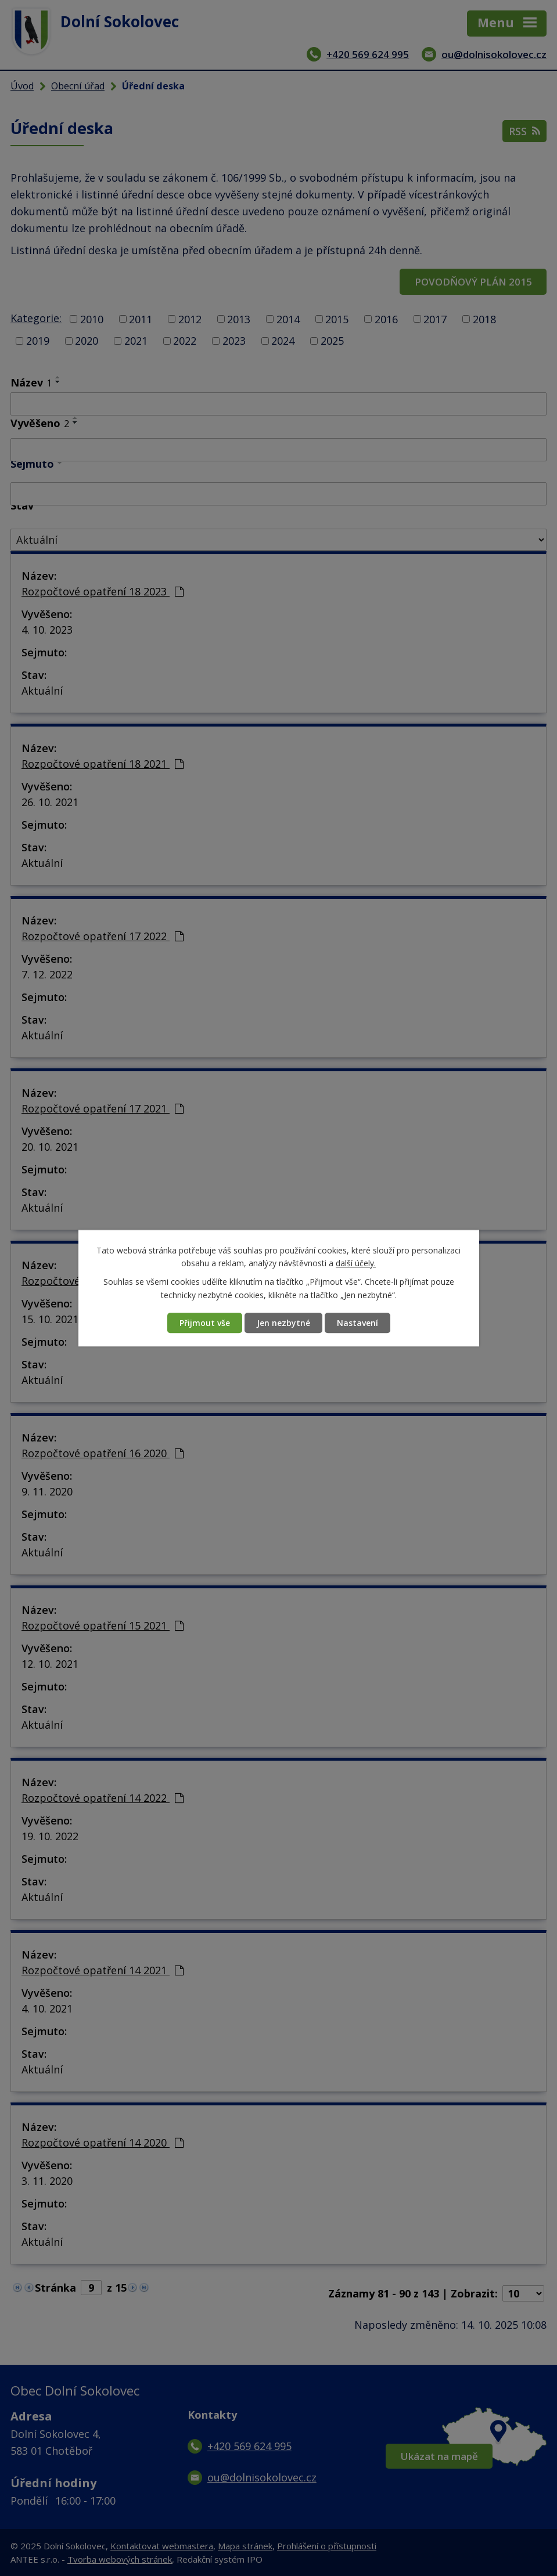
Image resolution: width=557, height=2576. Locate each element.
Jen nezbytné (283, 1322)
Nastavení (357, 1322)
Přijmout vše (204, 1322)
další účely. (356, 1263)
